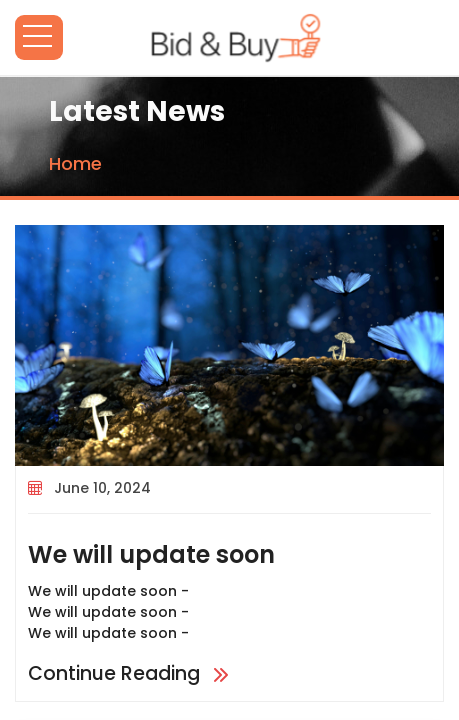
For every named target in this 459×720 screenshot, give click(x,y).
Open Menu (39, 37)
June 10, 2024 (102, 488)
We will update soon (151, 554)
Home (75, 163)
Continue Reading (130, 673)
